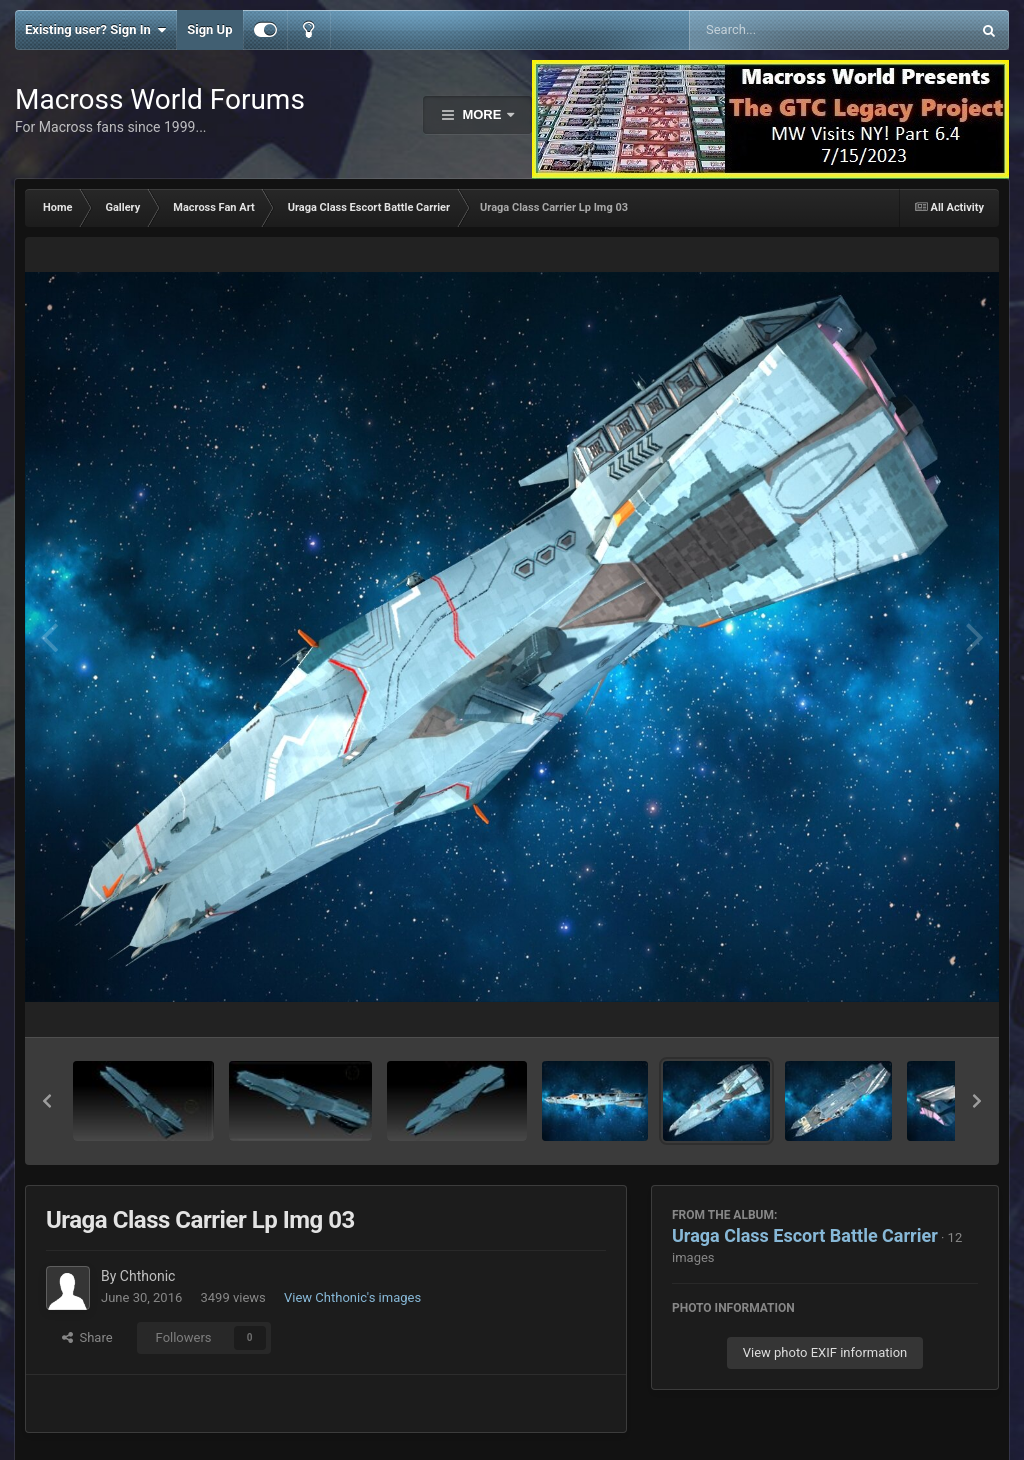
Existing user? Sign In (95, 30)
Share (87, 1337)
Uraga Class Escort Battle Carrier (805, 1235)
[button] (47, 1101)
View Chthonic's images (352, 1297)
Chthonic (148, 1276)
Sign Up (209, 29)
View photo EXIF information (825, 1352)
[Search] (779, 30)
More (482, 114)
